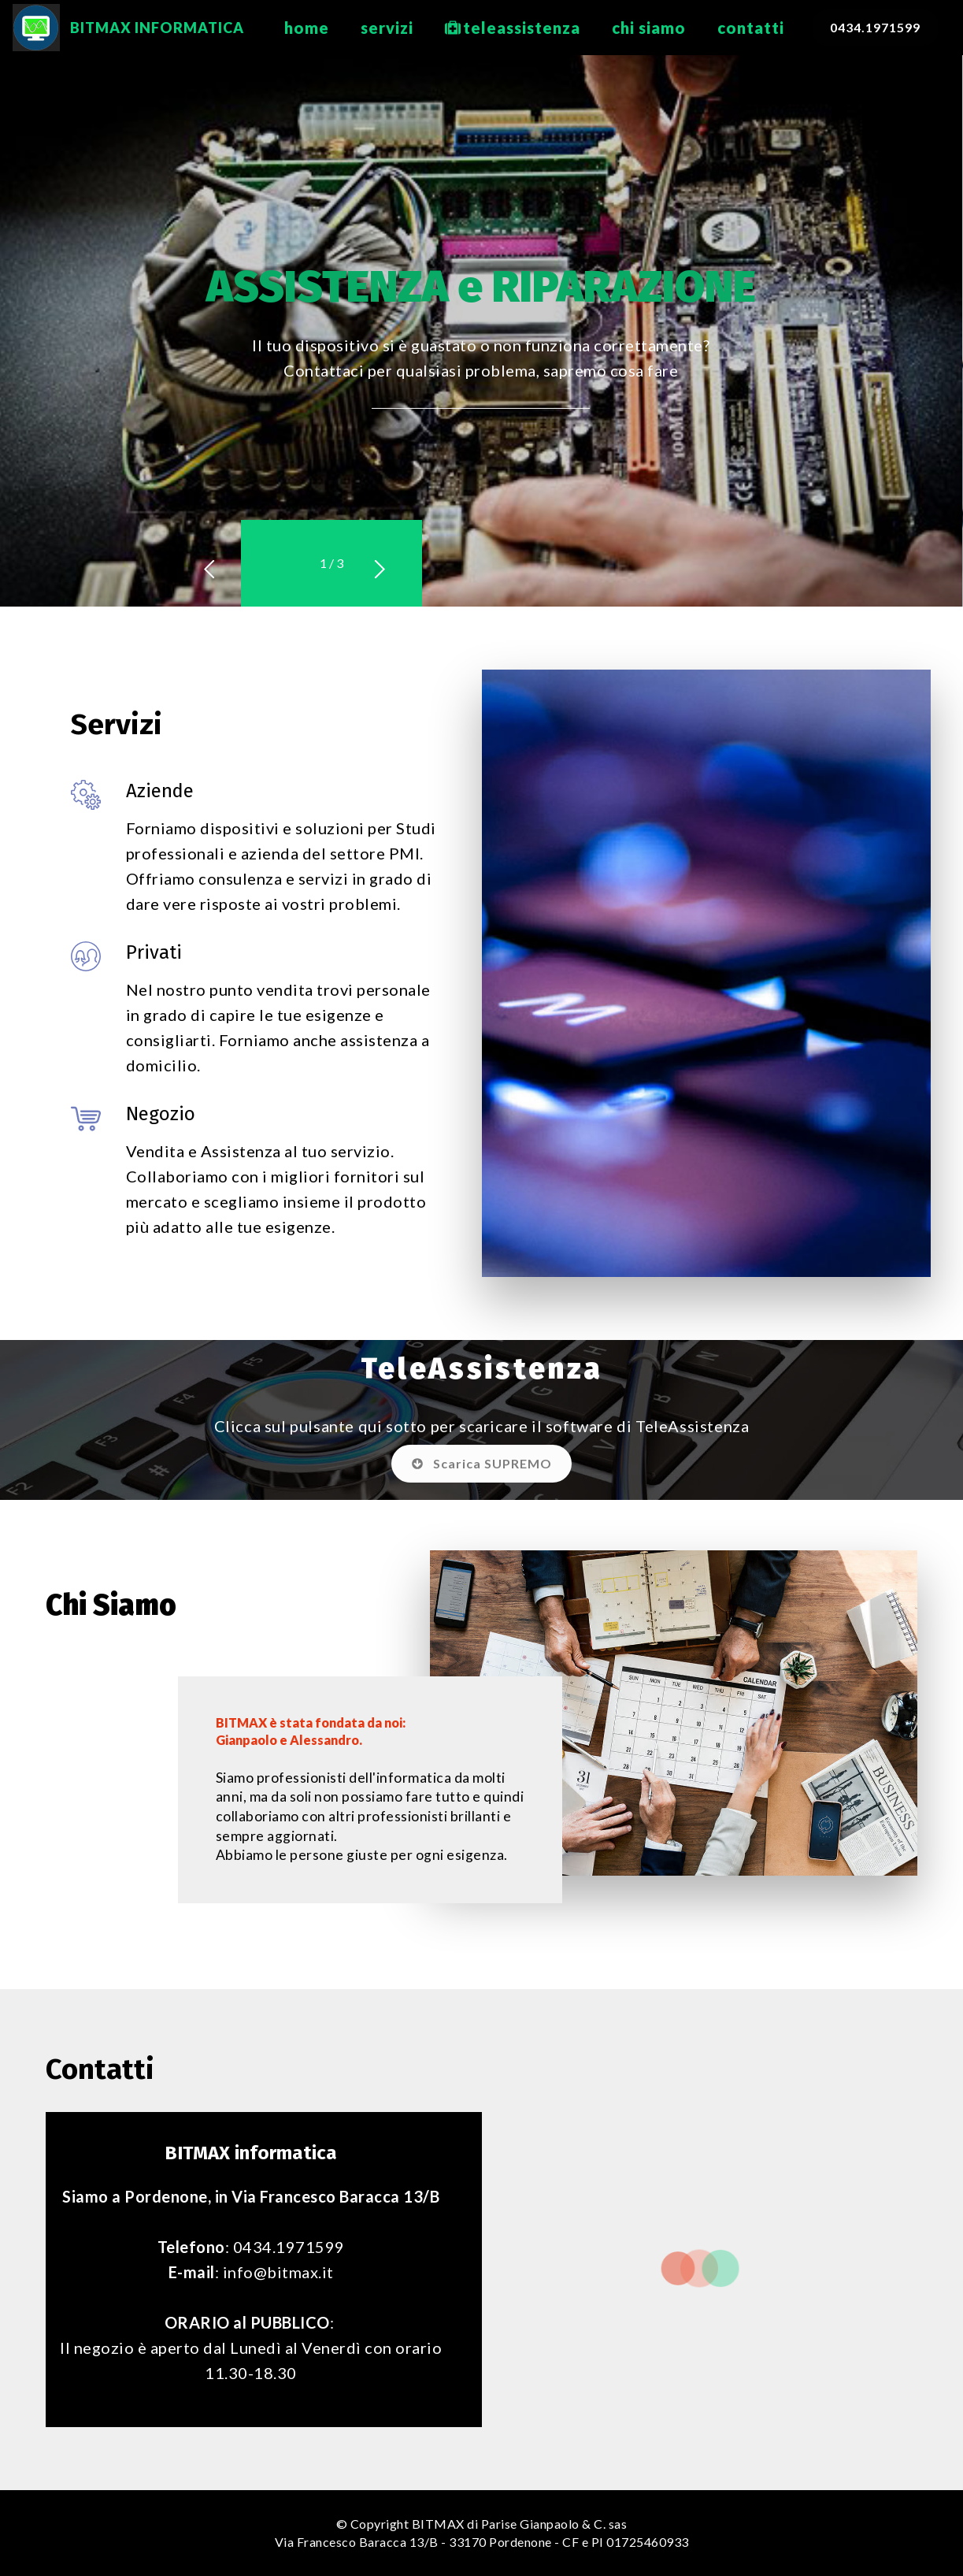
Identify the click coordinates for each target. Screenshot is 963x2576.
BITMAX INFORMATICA (166, 27)
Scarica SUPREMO (482, 1463)
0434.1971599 (875, 27)
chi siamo (649, 27)
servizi (387, 27)
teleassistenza (512, 27)
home (306, 27)
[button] (282, 563)
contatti (750, 27)
